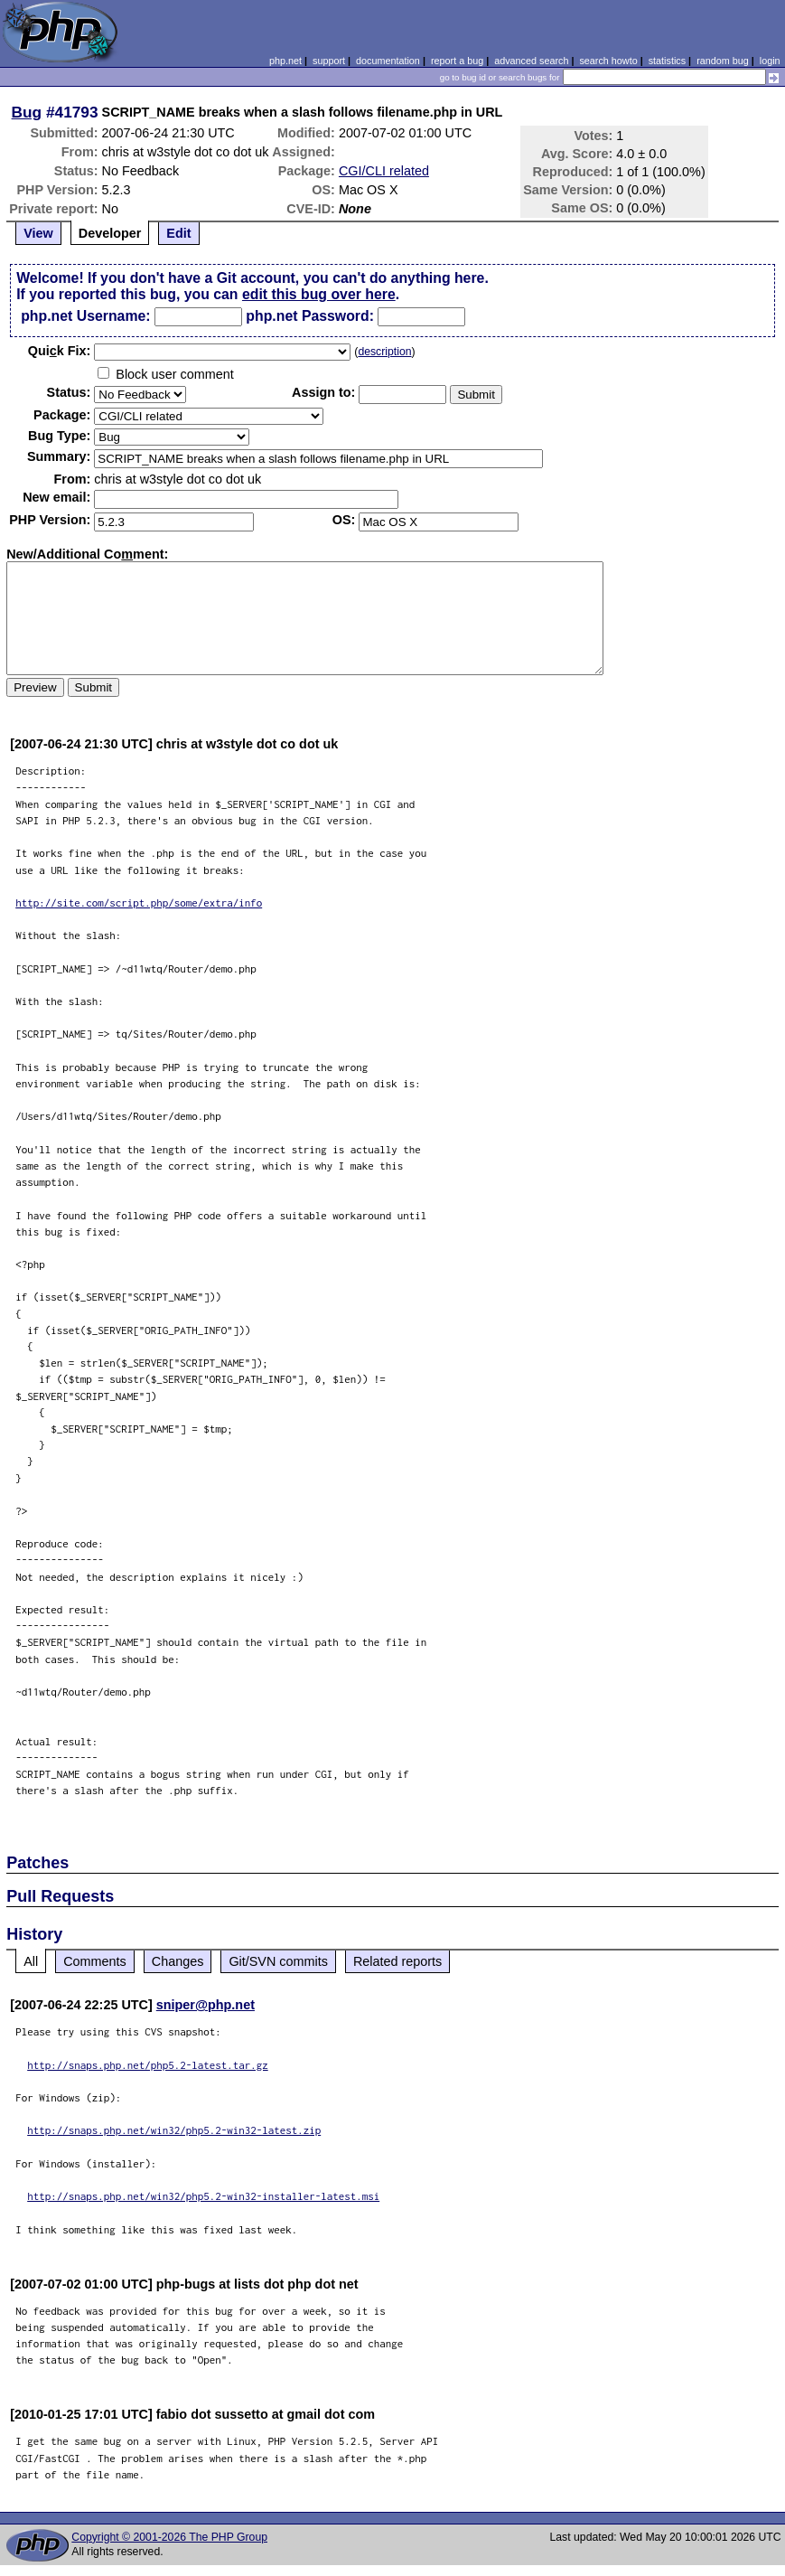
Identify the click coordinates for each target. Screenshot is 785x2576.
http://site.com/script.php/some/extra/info (138, 902)
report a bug (457, 60)
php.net (285, 60)
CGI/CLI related (384, 171)
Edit (178, 233)
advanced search (531, 60)
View (38, 233)
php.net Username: (85, 316)
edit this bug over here (319, 294)
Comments (94, 1961)
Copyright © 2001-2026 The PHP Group (169, 2537)
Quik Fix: (59, 350)
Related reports (397, 1961)
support (329, 60)
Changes (178, 1961)
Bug (27, 112)
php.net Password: (310, 316)
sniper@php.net (205, 2005)
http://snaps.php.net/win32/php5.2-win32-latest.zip (174, 2130)
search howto (608, 60)
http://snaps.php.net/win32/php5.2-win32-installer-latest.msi (203, 2196)
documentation (388, 60)
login (770, 60)
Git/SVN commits (278, 1961)
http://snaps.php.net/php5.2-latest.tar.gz (147, 2065)
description (384, 351)
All (30, 1961)
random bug (722, 60)
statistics (667, 60)
